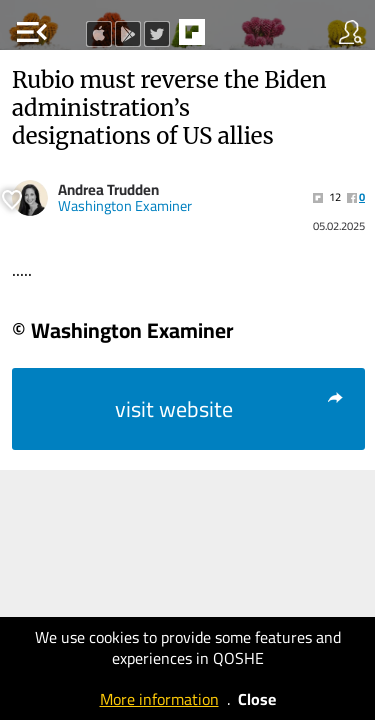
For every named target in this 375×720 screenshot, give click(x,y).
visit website (230, 409)
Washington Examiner (125, 206)
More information (159, 699)
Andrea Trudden (108, 189)
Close (257, 699)
